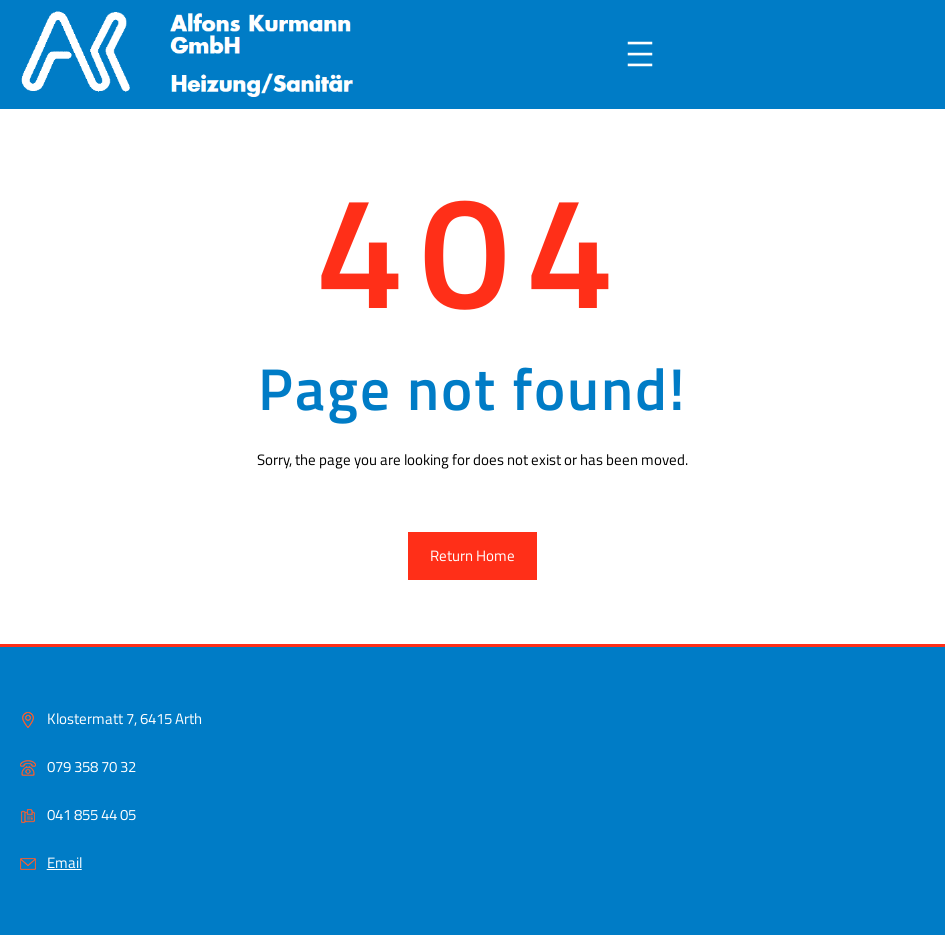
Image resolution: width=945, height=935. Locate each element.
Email (64, 862)
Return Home (472, 555)
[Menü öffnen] (640, 54)
